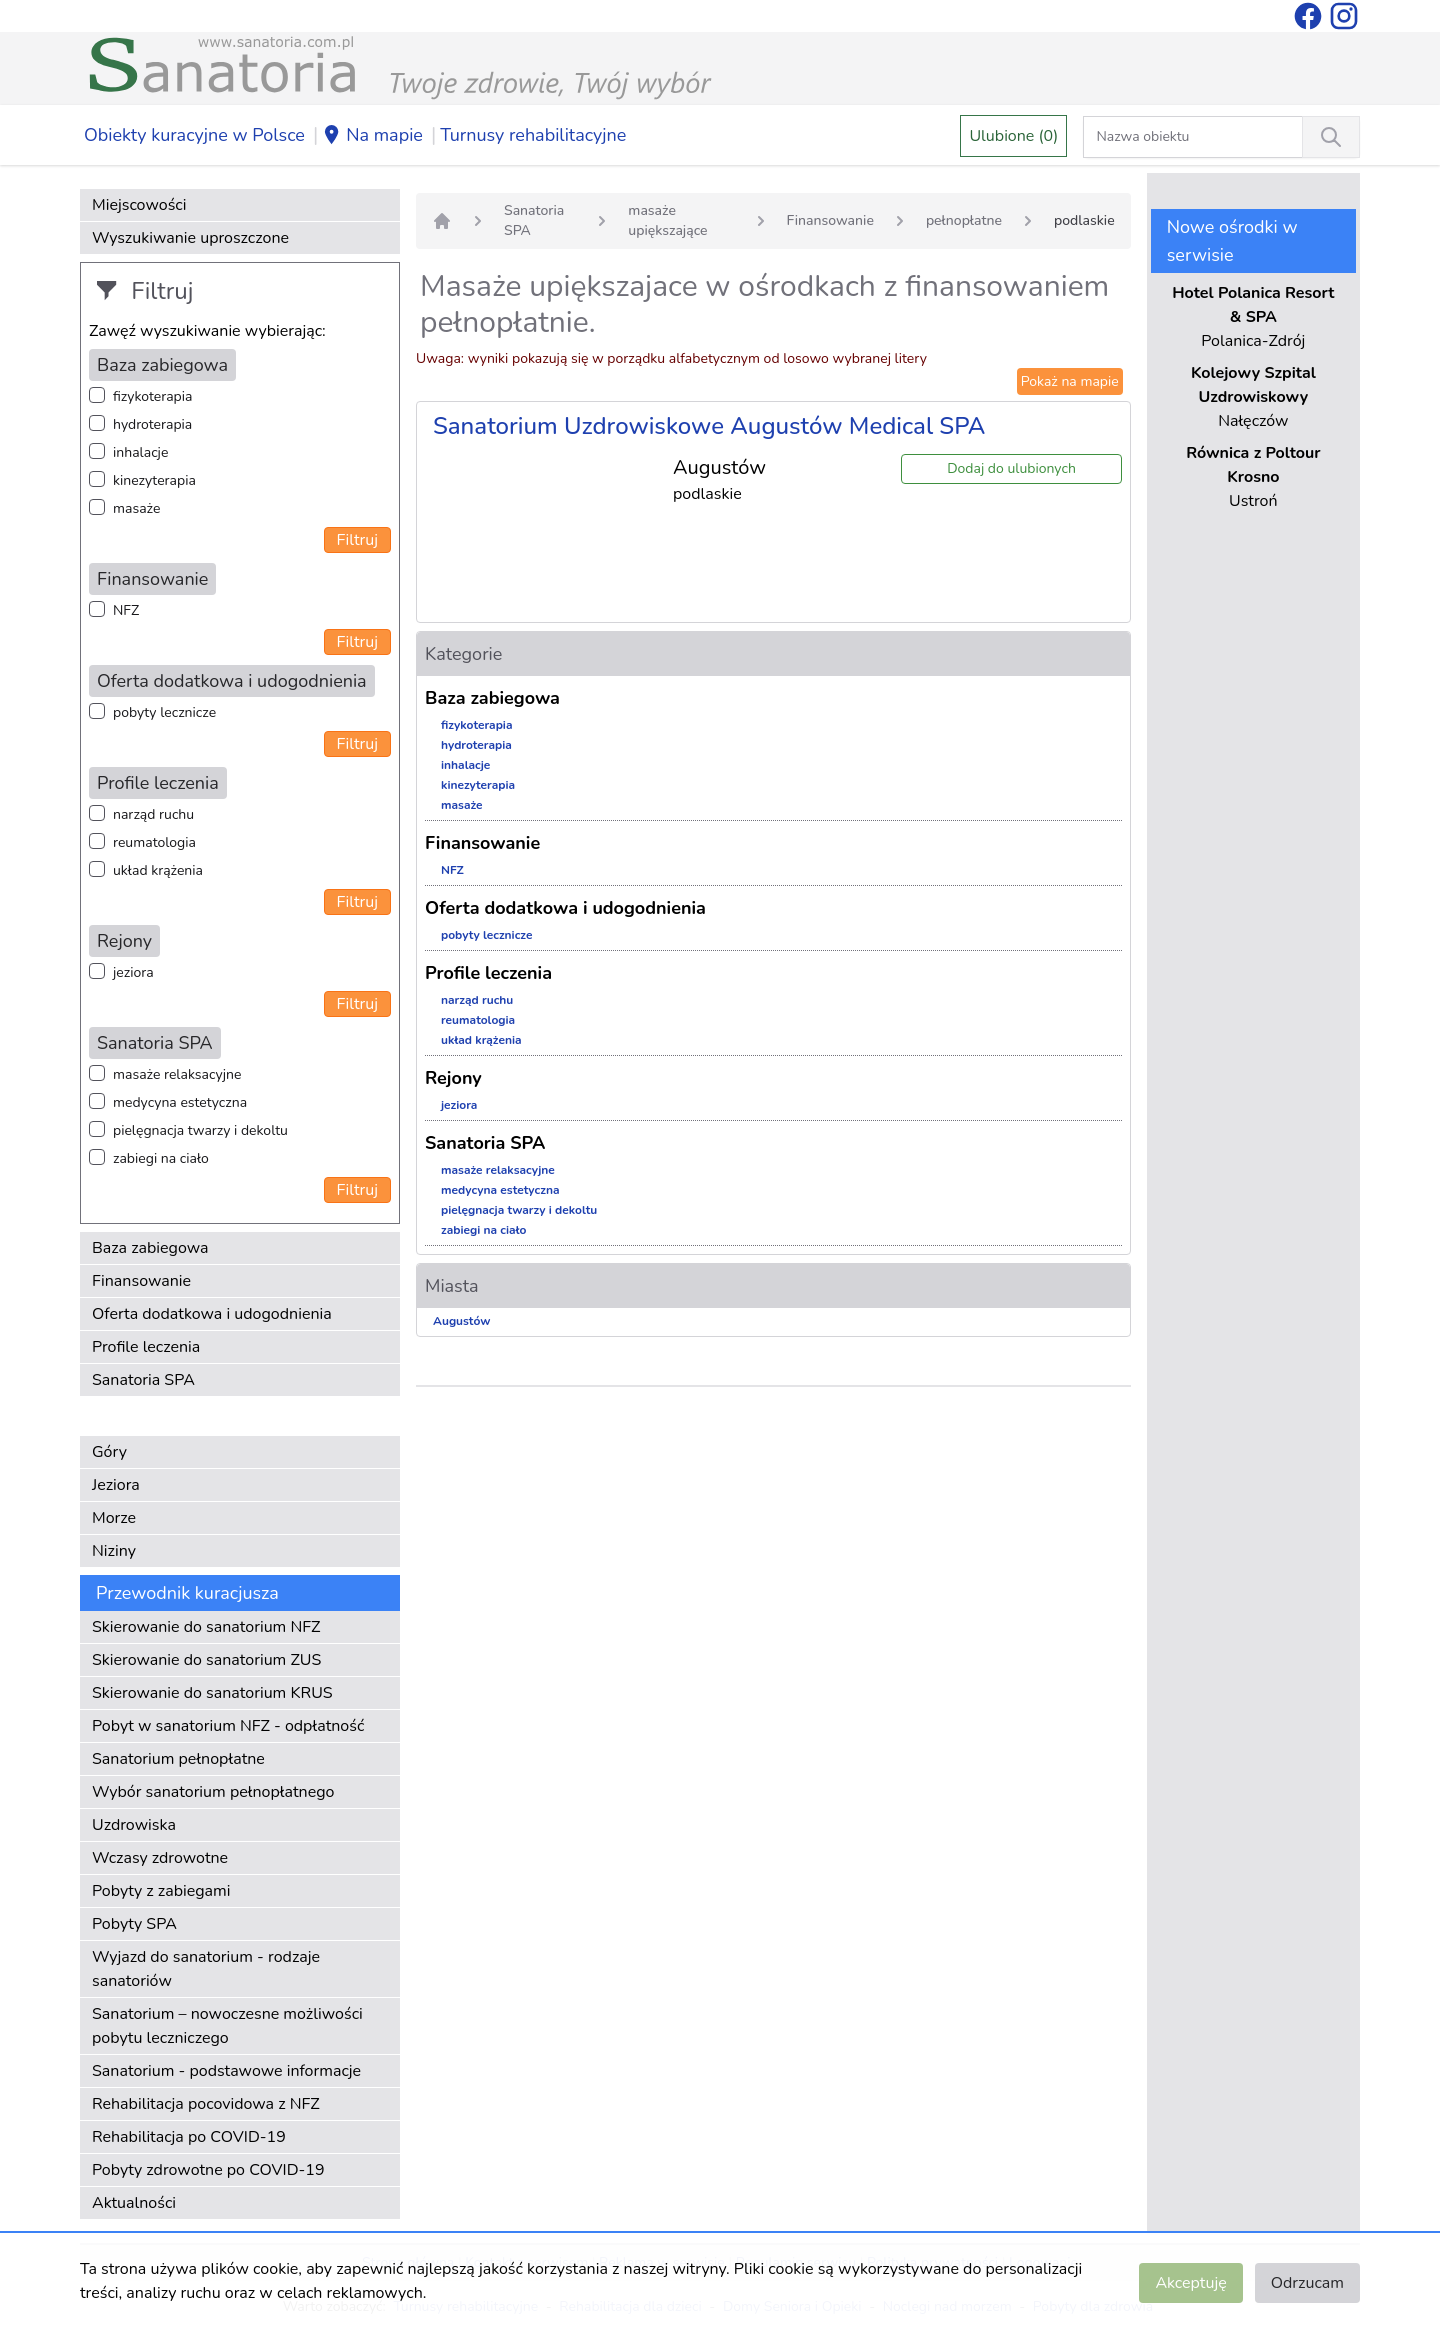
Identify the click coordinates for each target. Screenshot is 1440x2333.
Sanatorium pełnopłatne (178, 1759)
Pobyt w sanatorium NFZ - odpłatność (228, 1726)
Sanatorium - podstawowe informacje (226, 2071)
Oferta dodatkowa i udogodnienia (212, 1314)
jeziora (133, 972)
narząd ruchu (153, 814)
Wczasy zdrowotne (160, 1858)
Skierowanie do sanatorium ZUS (206, 1660)
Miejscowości (139, 205)
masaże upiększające (667, 220)
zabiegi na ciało (161, 1158)
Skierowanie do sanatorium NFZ (206, 1627)
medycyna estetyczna (180, 1102)
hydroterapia (152, 424)
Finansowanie (141, 1281)
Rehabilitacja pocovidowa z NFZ (206, 2104)
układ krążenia (158, 870)
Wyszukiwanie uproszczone (190, 238)
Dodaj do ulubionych (1011, 468)
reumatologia (154, 842)
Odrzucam (1307, 2283)
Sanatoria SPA (143, 1380)
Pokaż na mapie (1070, 381)
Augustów (461, 1321)
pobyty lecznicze (164, 712)
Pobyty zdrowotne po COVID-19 (208, 2170)
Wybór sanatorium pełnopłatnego (213, 1792)
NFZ (126, 610)
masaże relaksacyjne (177, 1074)
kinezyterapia (154, 480)
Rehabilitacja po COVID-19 (189, 2137)
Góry (109, 1452)
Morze (114, 1518)
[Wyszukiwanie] (1331, 137)
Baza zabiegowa (150, 1248)
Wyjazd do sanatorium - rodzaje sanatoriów (206, 1969)
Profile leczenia (146, 1347)
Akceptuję (1190, 2283)
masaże (136, 508)
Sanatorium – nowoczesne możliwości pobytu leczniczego (227, 2026)
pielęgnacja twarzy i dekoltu (200, 1130)
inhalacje (140, 452)
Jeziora (116, 1485)
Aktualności (134, 2203)
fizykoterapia (152, 396)
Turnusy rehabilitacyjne (533, 135)
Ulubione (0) (1013, 136)
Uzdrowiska (134, 1825)
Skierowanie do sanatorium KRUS (212, 1693)
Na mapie (372, 136)
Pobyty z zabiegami (161, 1891)
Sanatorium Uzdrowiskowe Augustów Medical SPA (709, 426)
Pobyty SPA (134, 1924)
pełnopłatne (964, 220)
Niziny (114, 1551)
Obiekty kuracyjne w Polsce (194, 135)
